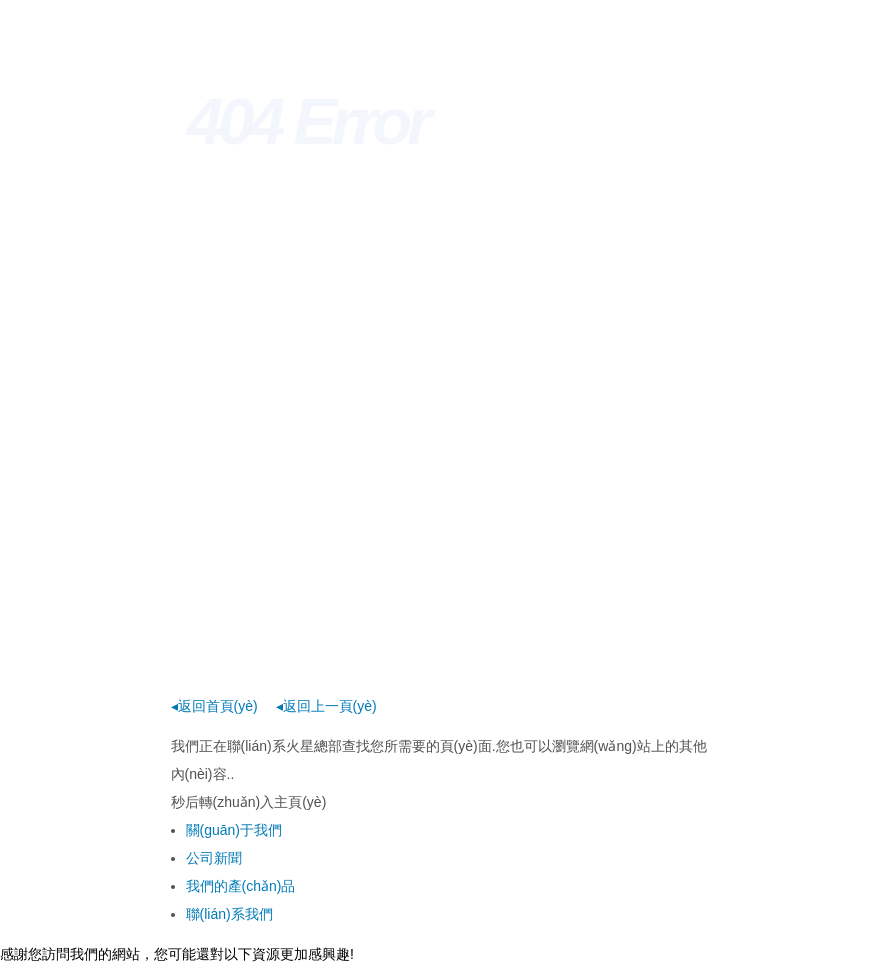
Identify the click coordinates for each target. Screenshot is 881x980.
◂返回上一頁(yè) (326, 706)
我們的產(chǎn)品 (241, 886)
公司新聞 (214, 858)
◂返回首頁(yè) (214, 706)
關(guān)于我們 (234, 830)
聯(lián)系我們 (229, 914)
